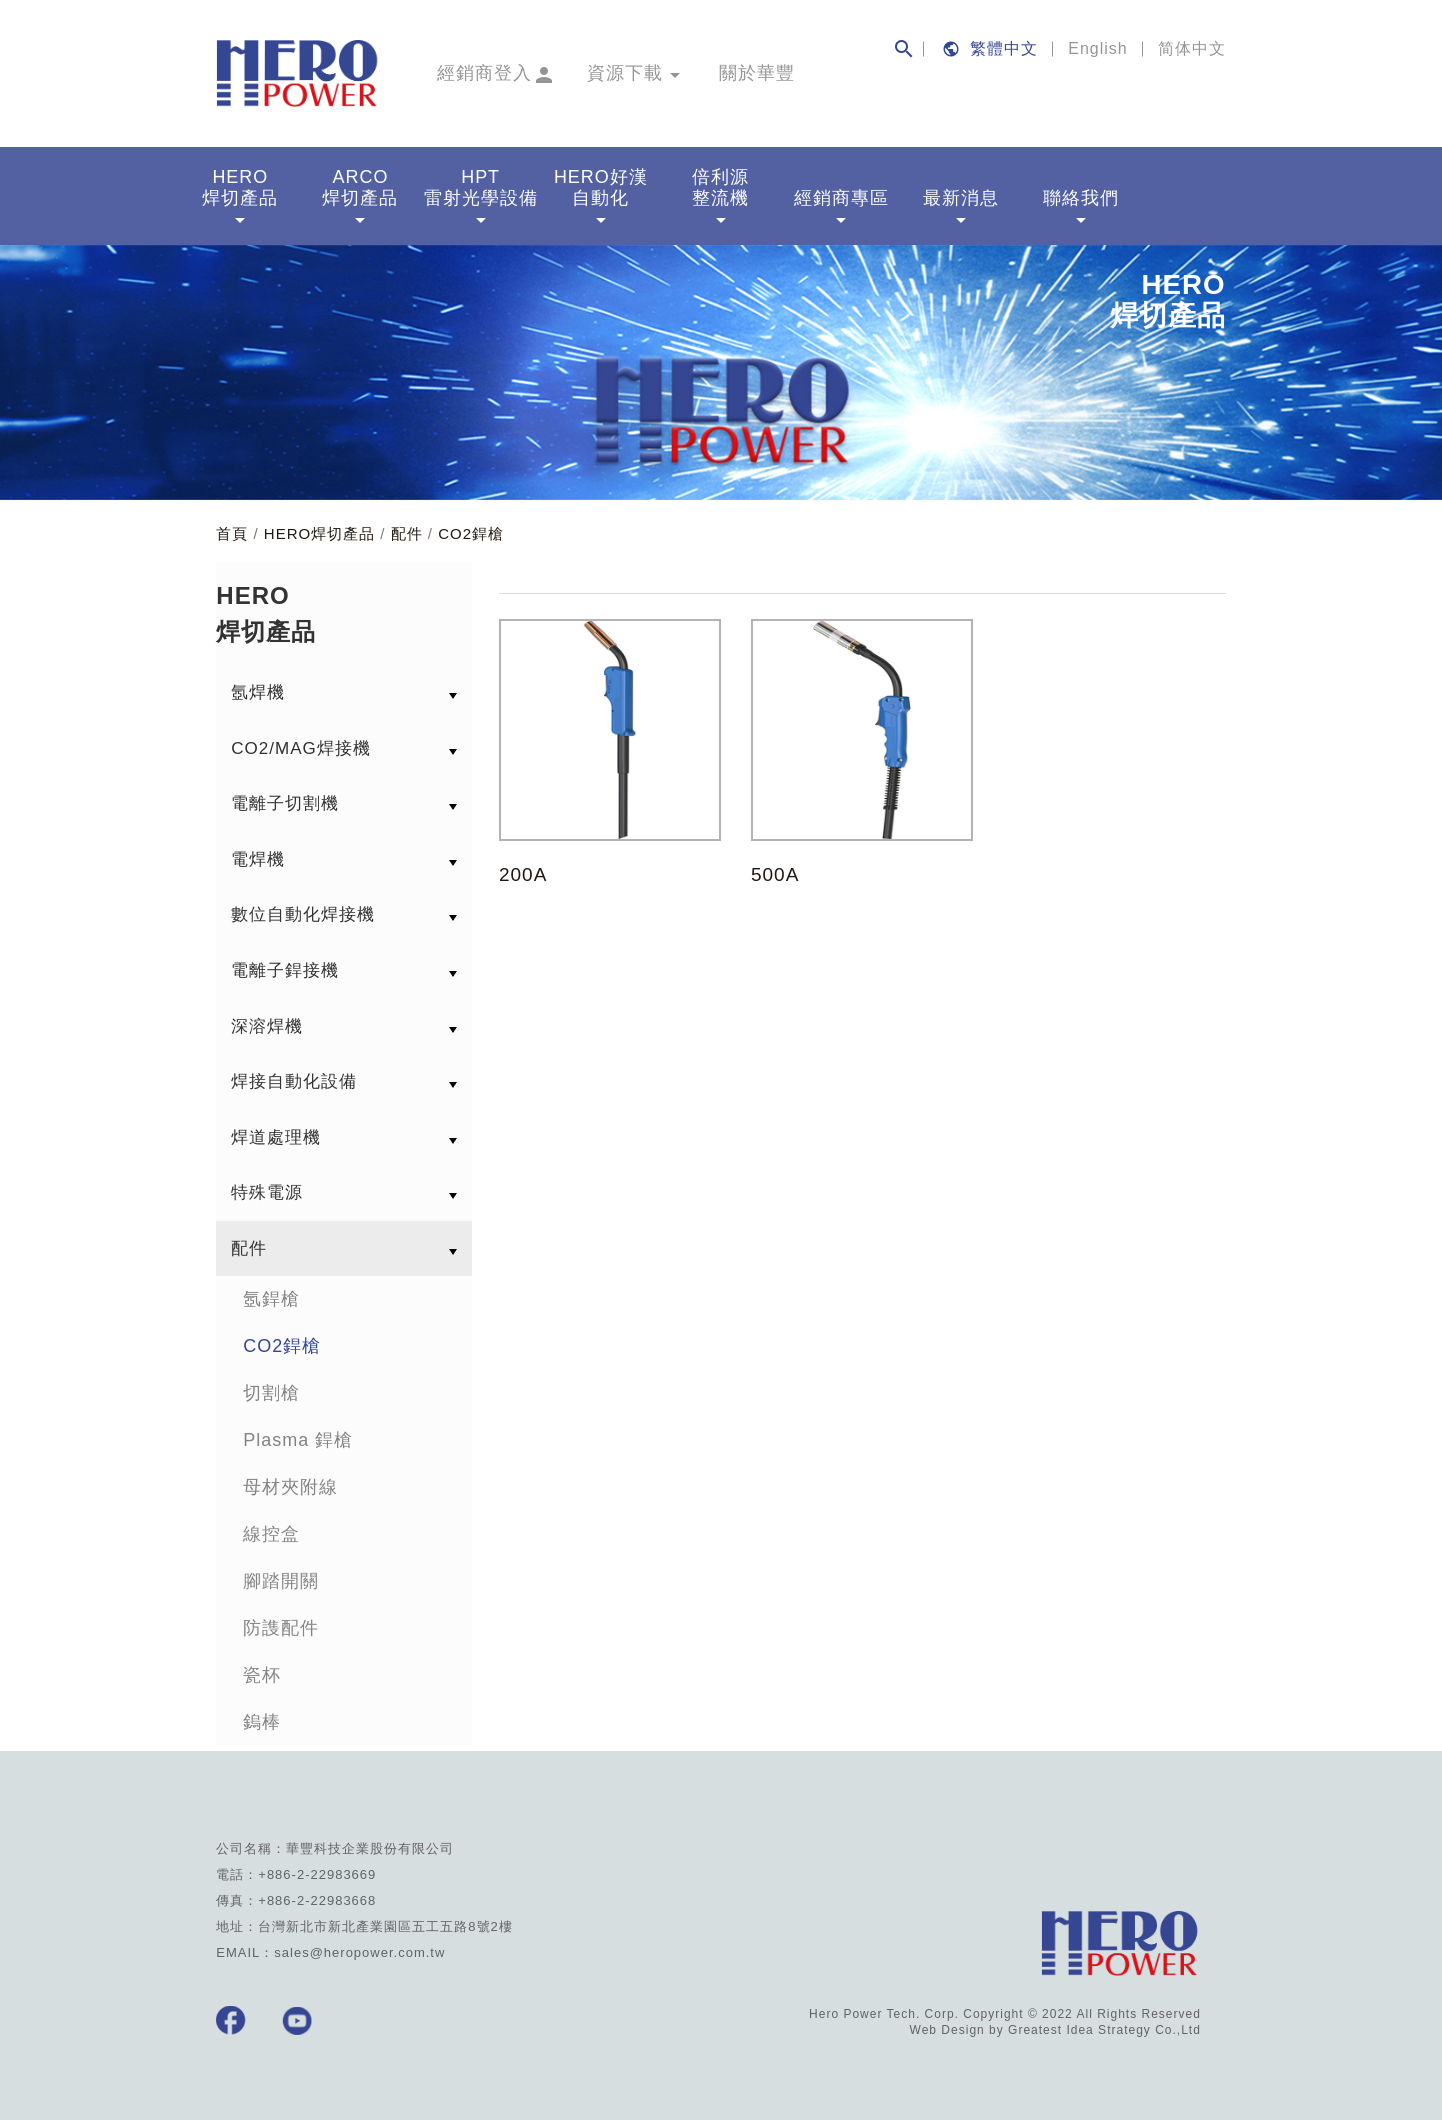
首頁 (232, 530)
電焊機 (258, 855)
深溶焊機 (267, 1022)
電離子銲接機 (285, 966)
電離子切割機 (285, 800)
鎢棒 (262, 1719)
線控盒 (271, 1531)
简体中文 (1192, 48)
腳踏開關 (281, 1578)
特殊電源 (267, 1189)
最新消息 (961, 207)
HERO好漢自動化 (601, 198)
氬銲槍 (271, 1296)
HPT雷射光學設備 (481, 198)
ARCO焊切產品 (360, 198)
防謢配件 (281, 1625)
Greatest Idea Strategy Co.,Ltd (1104, 2027)
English (1097, 48)
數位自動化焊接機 (303, 911)
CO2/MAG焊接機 (301, 744)
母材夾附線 (290, 1484)
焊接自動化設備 (294, 1078)
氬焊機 (258, 689)
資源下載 (625, 73)
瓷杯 (262, 1672)
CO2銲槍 (471, 530)
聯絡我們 (1081, 207)
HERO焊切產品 (240, 198)
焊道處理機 (276, 1133)
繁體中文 (1004, 48)
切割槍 (271, 1390)
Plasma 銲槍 (298, 1437)
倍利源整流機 (720, 198)
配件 (407, 530)
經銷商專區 (841, 207)
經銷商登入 (484, 73)
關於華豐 (757, 73)
